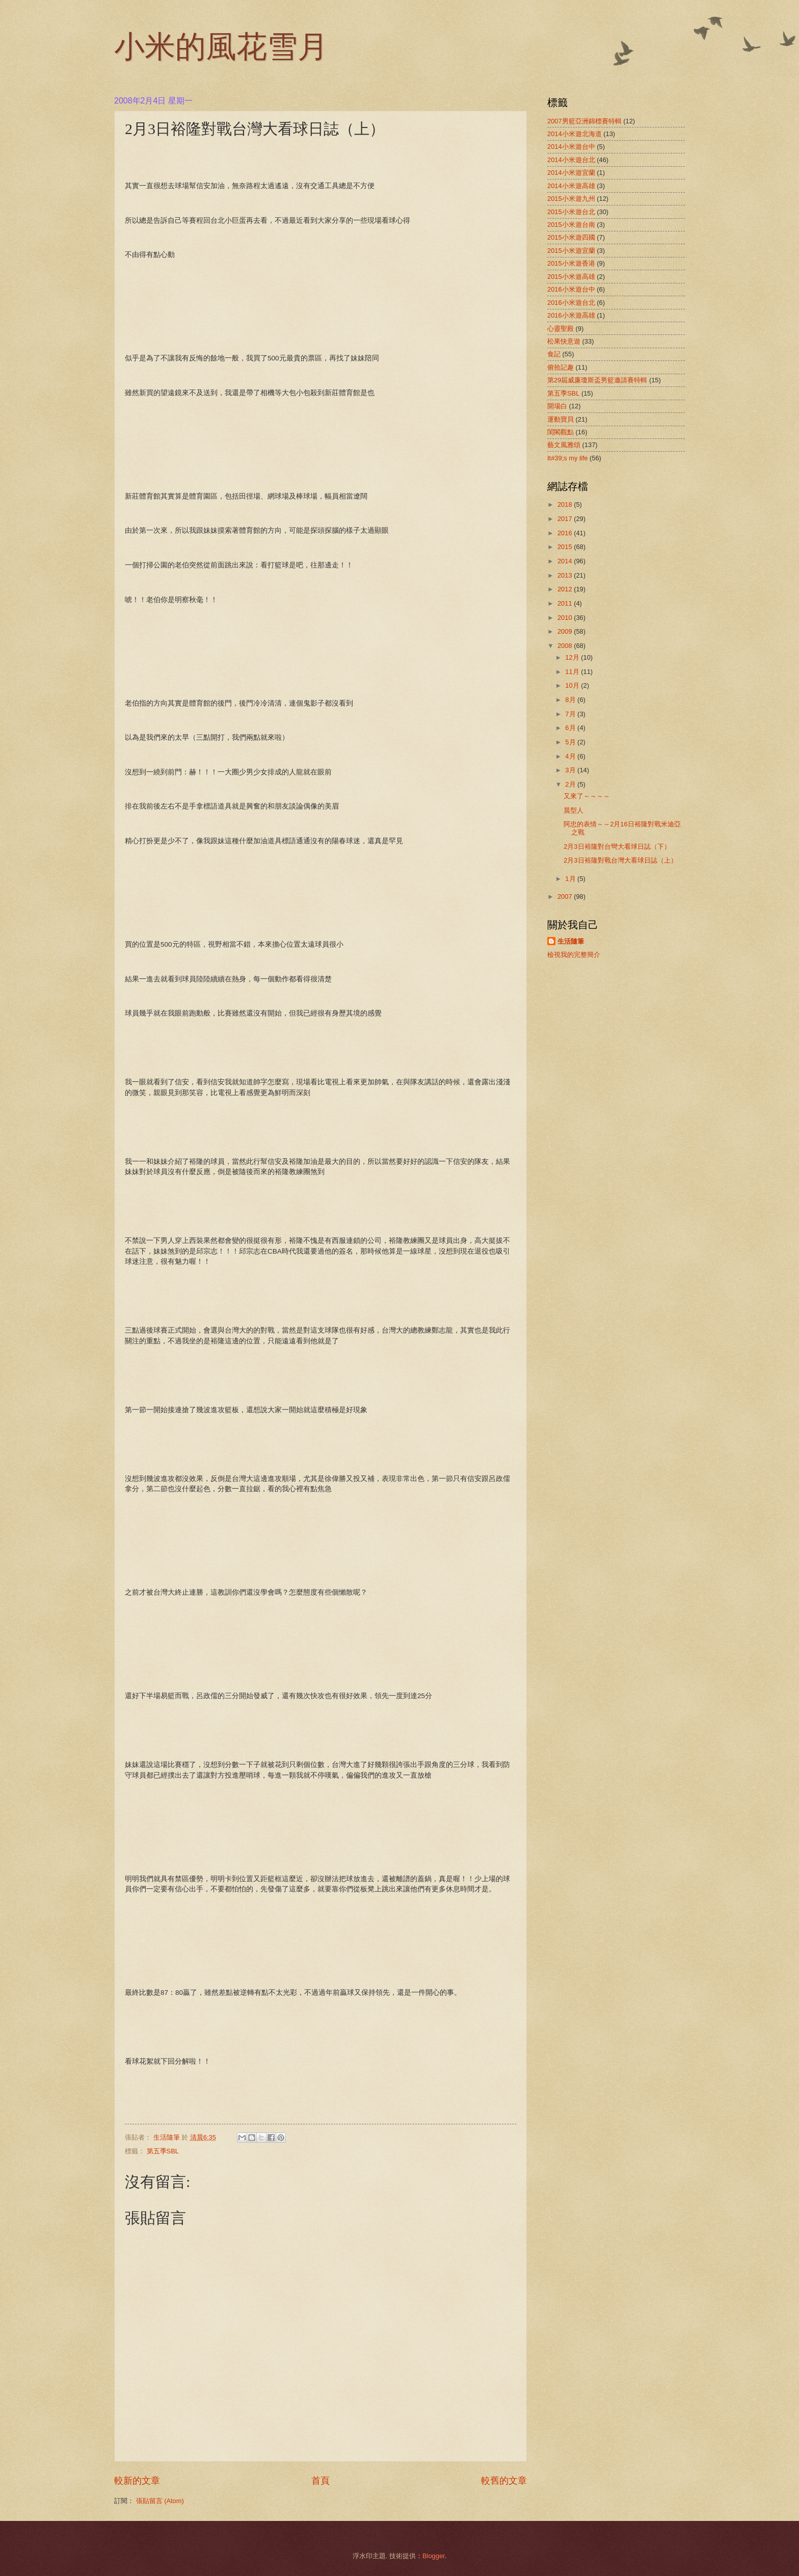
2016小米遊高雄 (571, 315)
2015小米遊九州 (571, 198)
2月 (571, 784)
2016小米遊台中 (571, 289)
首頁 (320, 2481)
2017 (565, 519)
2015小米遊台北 (571, 212)
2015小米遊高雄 (571, 276)
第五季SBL (163, 2151)
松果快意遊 (563, 341)
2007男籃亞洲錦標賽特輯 (584, 121)
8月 (571, 700)
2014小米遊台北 (571, 160)
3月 (571, 770)
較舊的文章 (504, 2481)
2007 (565, 896)
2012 (565, 589)
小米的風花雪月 (221, 49)
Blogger (433, 2556)
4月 (571, 756)
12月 (573, 657)
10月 (573, 685)
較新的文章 (137, 2481)
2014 (565, 561)
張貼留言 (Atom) (160, 2501)
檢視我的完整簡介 (573, 954)
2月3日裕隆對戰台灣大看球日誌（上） (620, 860)
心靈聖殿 (560, 328)
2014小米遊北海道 (574, 134)
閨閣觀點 (560, 432)
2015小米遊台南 (571, 224)
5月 (571, 742)
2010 (565, 617)
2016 (565, 533)
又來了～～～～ (587, 796)
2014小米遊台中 (571, 146)
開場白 (557, 406)
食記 (554, 354)
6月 (571, 728)
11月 (573, 671)
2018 (565, 504)
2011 (565, 603)
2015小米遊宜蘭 (571, 250)
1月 (571, 878)
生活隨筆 (570, 941)
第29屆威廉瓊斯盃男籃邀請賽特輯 (597, 380)
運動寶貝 (560, 419)
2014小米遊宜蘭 (571, 172)
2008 (565, 645)
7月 (571, 714)
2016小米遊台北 (571, 302)
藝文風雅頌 (563, 445)
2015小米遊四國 (571, 237)
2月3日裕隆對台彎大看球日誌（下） (617, 846)
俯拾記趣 (560, 367)
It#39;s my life (567, 458)
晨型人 (573, 810)
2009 (565, 631)
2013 (565, 575)
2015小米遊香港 (571, 263)
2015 (565, 547)
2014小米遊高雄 (571, 186)
